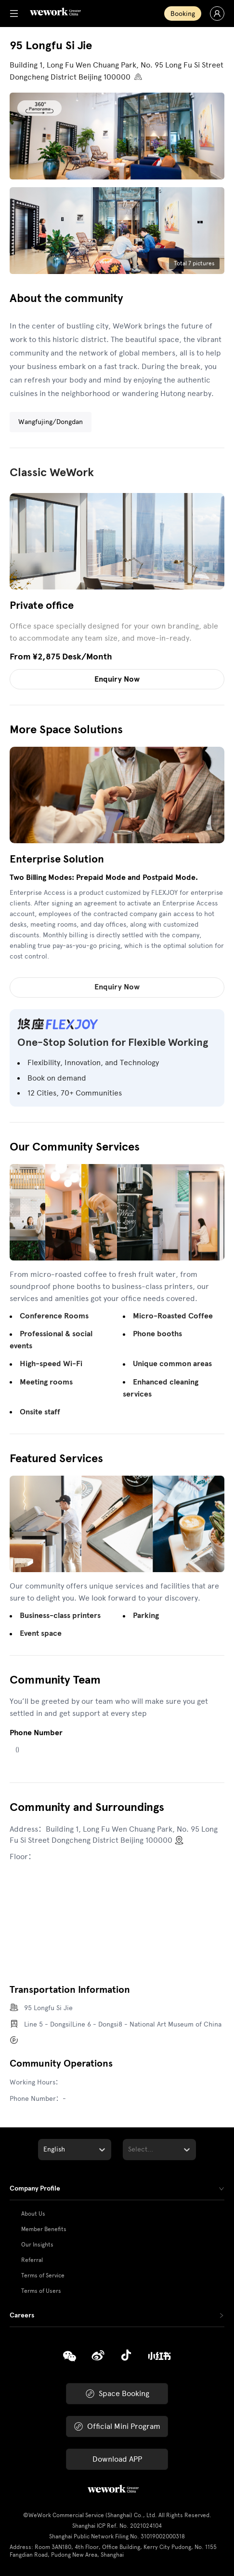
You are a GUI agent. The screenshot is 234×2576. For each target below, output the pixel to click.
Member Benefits (43, 2229)
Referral (32, 2260)
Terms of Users (41, 2291)
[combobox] (44, 2149)
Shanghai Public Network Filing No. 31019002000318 (117, 2536)
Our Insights (37, 2244)
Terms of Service (43, 2275)
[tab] (117, 2189)
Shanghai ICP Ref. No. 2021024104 (117, 2525)
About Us (33, 2213)
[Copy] (69, 2357)
